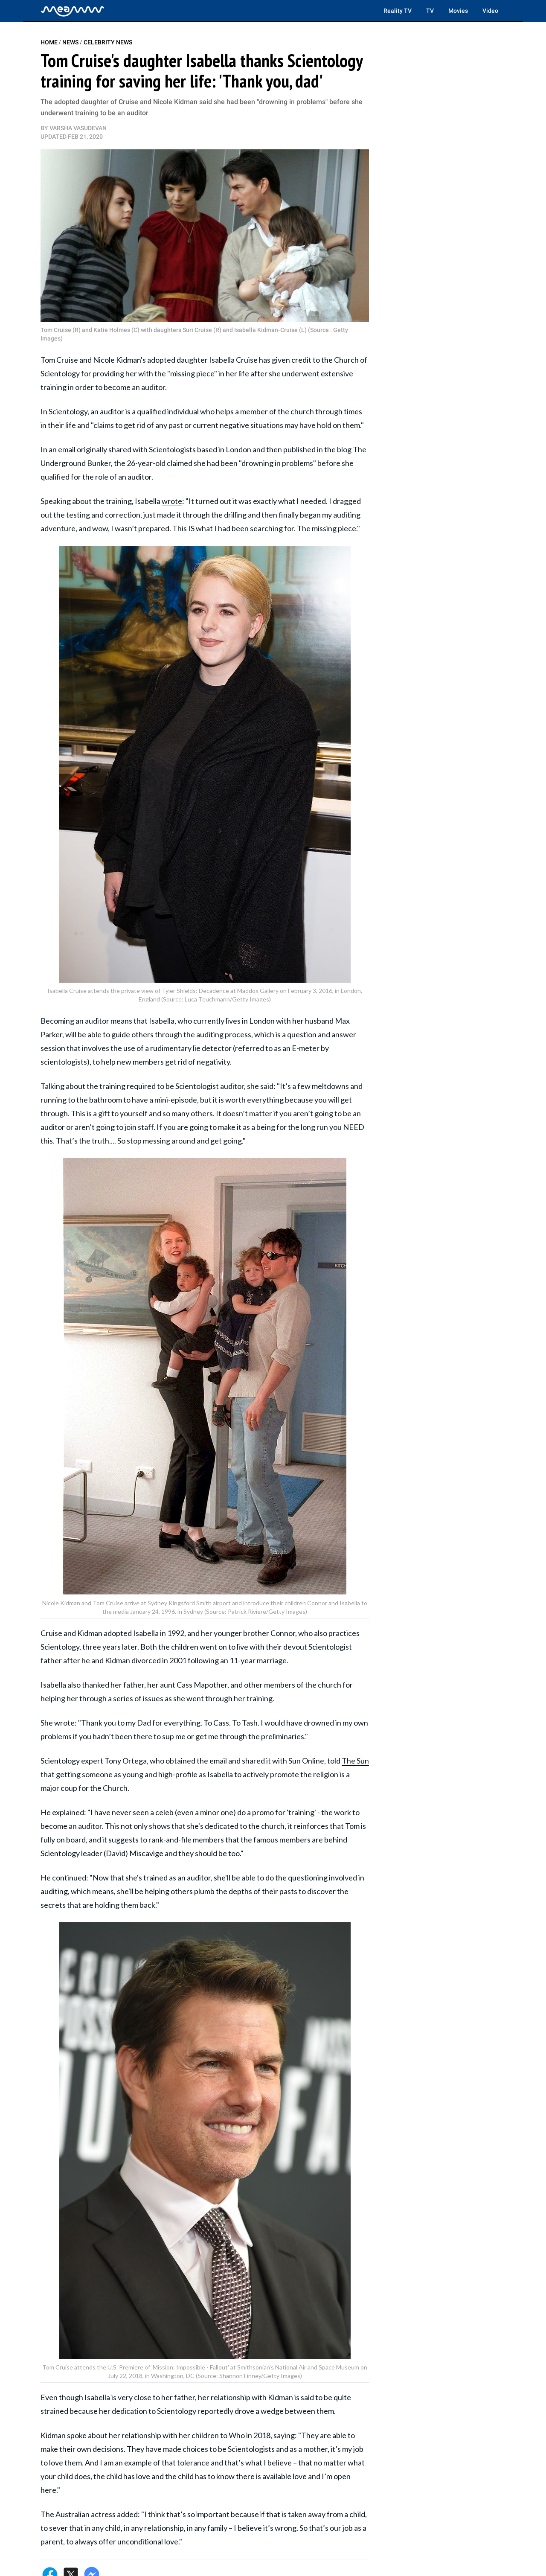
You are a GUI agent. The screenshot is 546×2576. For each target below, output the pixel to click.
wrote (172, 501)
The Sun (355, 1760)
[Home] (73, 10)
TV (430, 10)
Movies (458, 10)
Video (490, 10)
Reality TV (397, 10)
